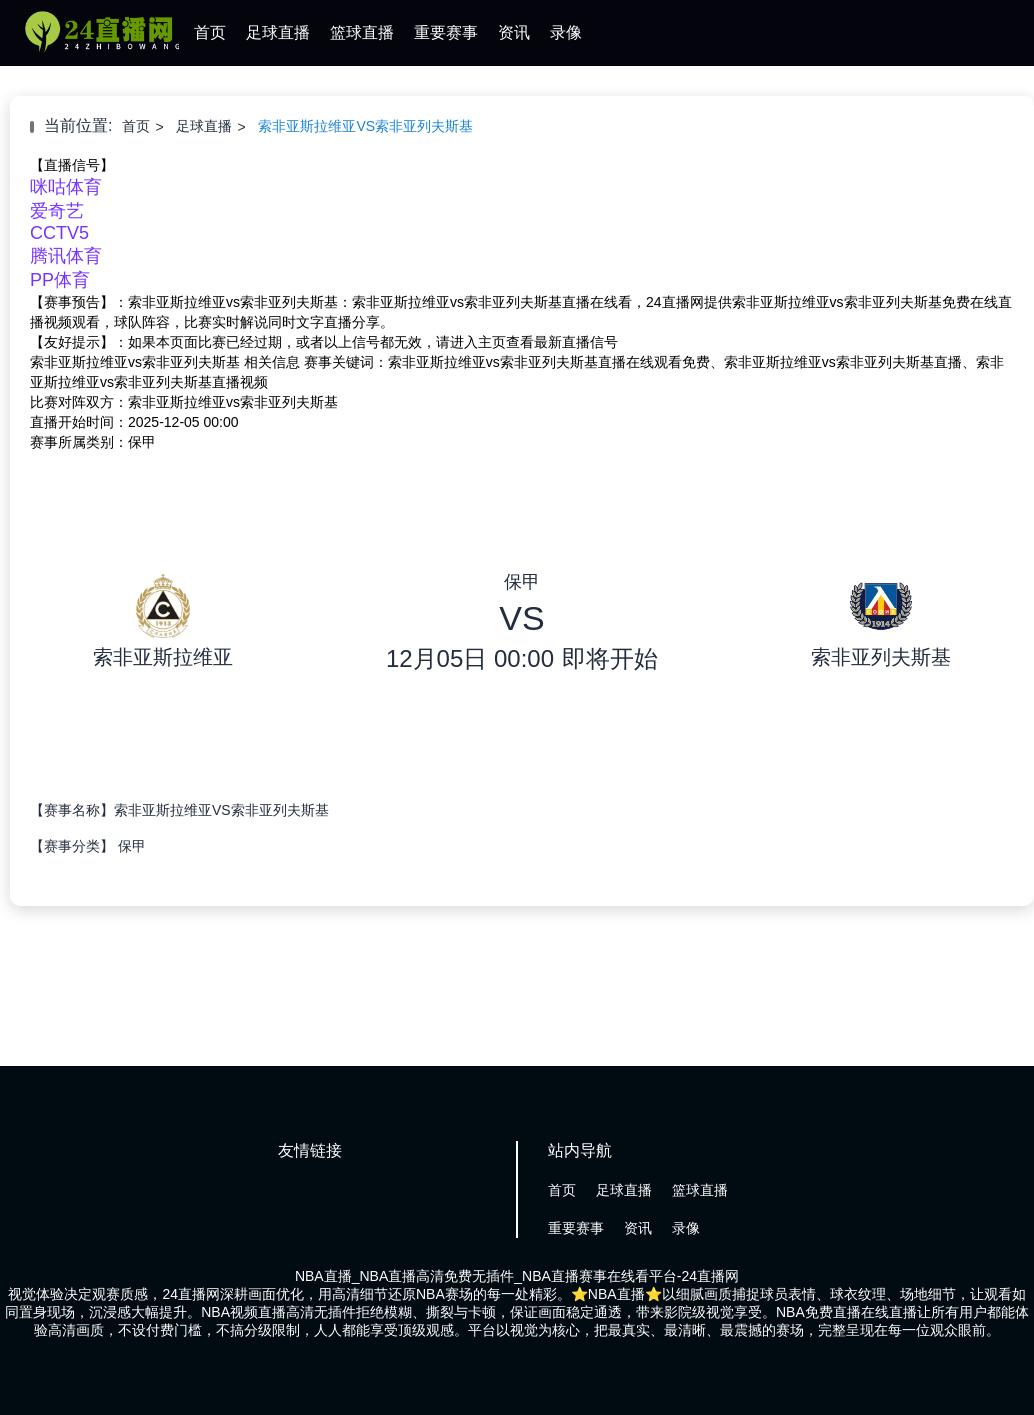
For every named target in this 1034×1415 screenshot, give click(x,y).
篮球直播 (362, 32)
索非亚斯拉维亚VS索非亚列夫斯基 (365, 126)
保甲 (132, 846)
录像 (566, 32)
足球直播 (278, 32)
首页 (210, 32)
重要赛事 (446, 32)
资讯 (514, 32)
